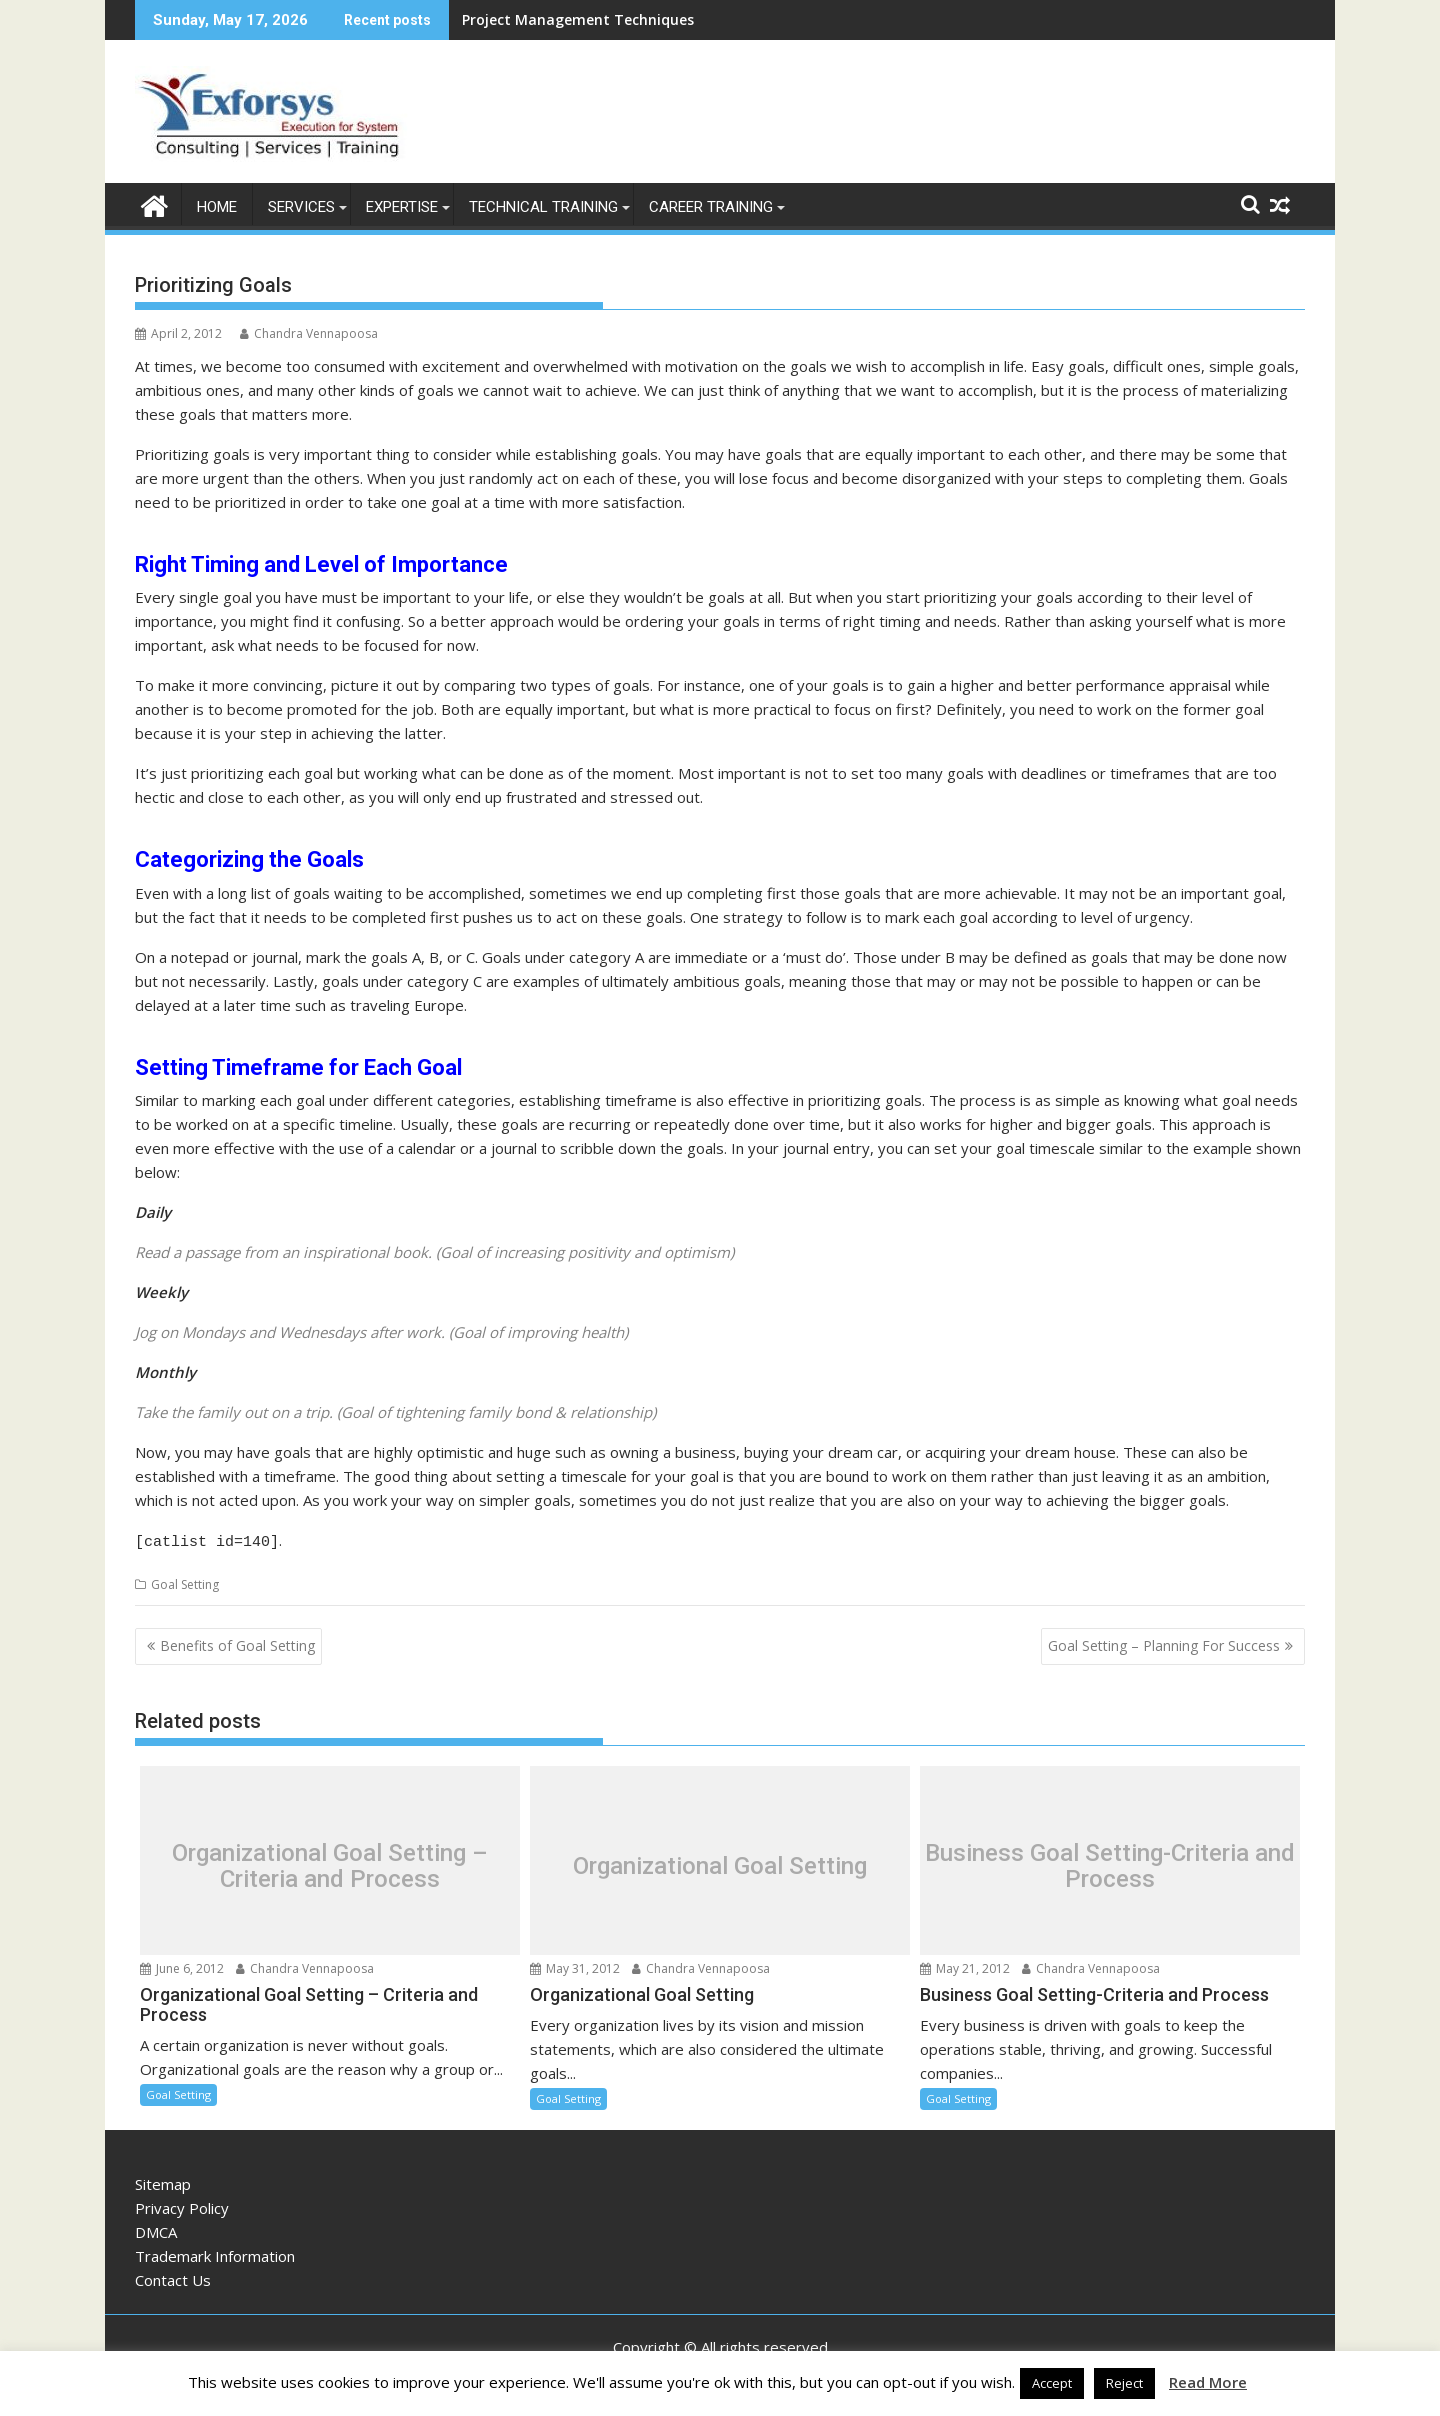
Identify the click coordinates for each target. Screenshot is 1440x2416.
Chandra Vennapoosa (309, 332)
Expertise (402, 206)
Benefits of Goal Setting (237, 1641)
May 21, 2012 (965, 1964)
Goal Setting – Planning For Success (1164, 1641)
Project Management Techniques (578, 19)
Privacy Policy (182, 2204)
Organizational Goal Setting (720, 1861)
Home (217, 206)
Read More (1208, 2382)
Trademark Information (215, 2252)
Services (301, 206)
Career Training (711, 206)
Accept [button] (1052, 2383)
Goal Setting (185, 1580)
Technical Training (543, 206)
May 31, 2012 (575, 1964)
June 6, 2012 (182, 1964)
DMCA (156, 2228)
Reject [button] (1124, 2383)
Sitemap (163, 2180)
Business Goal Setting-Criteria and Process (1110, 1861)
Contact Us (173, 2276)
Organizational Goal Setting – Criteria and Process (330, 1861)
